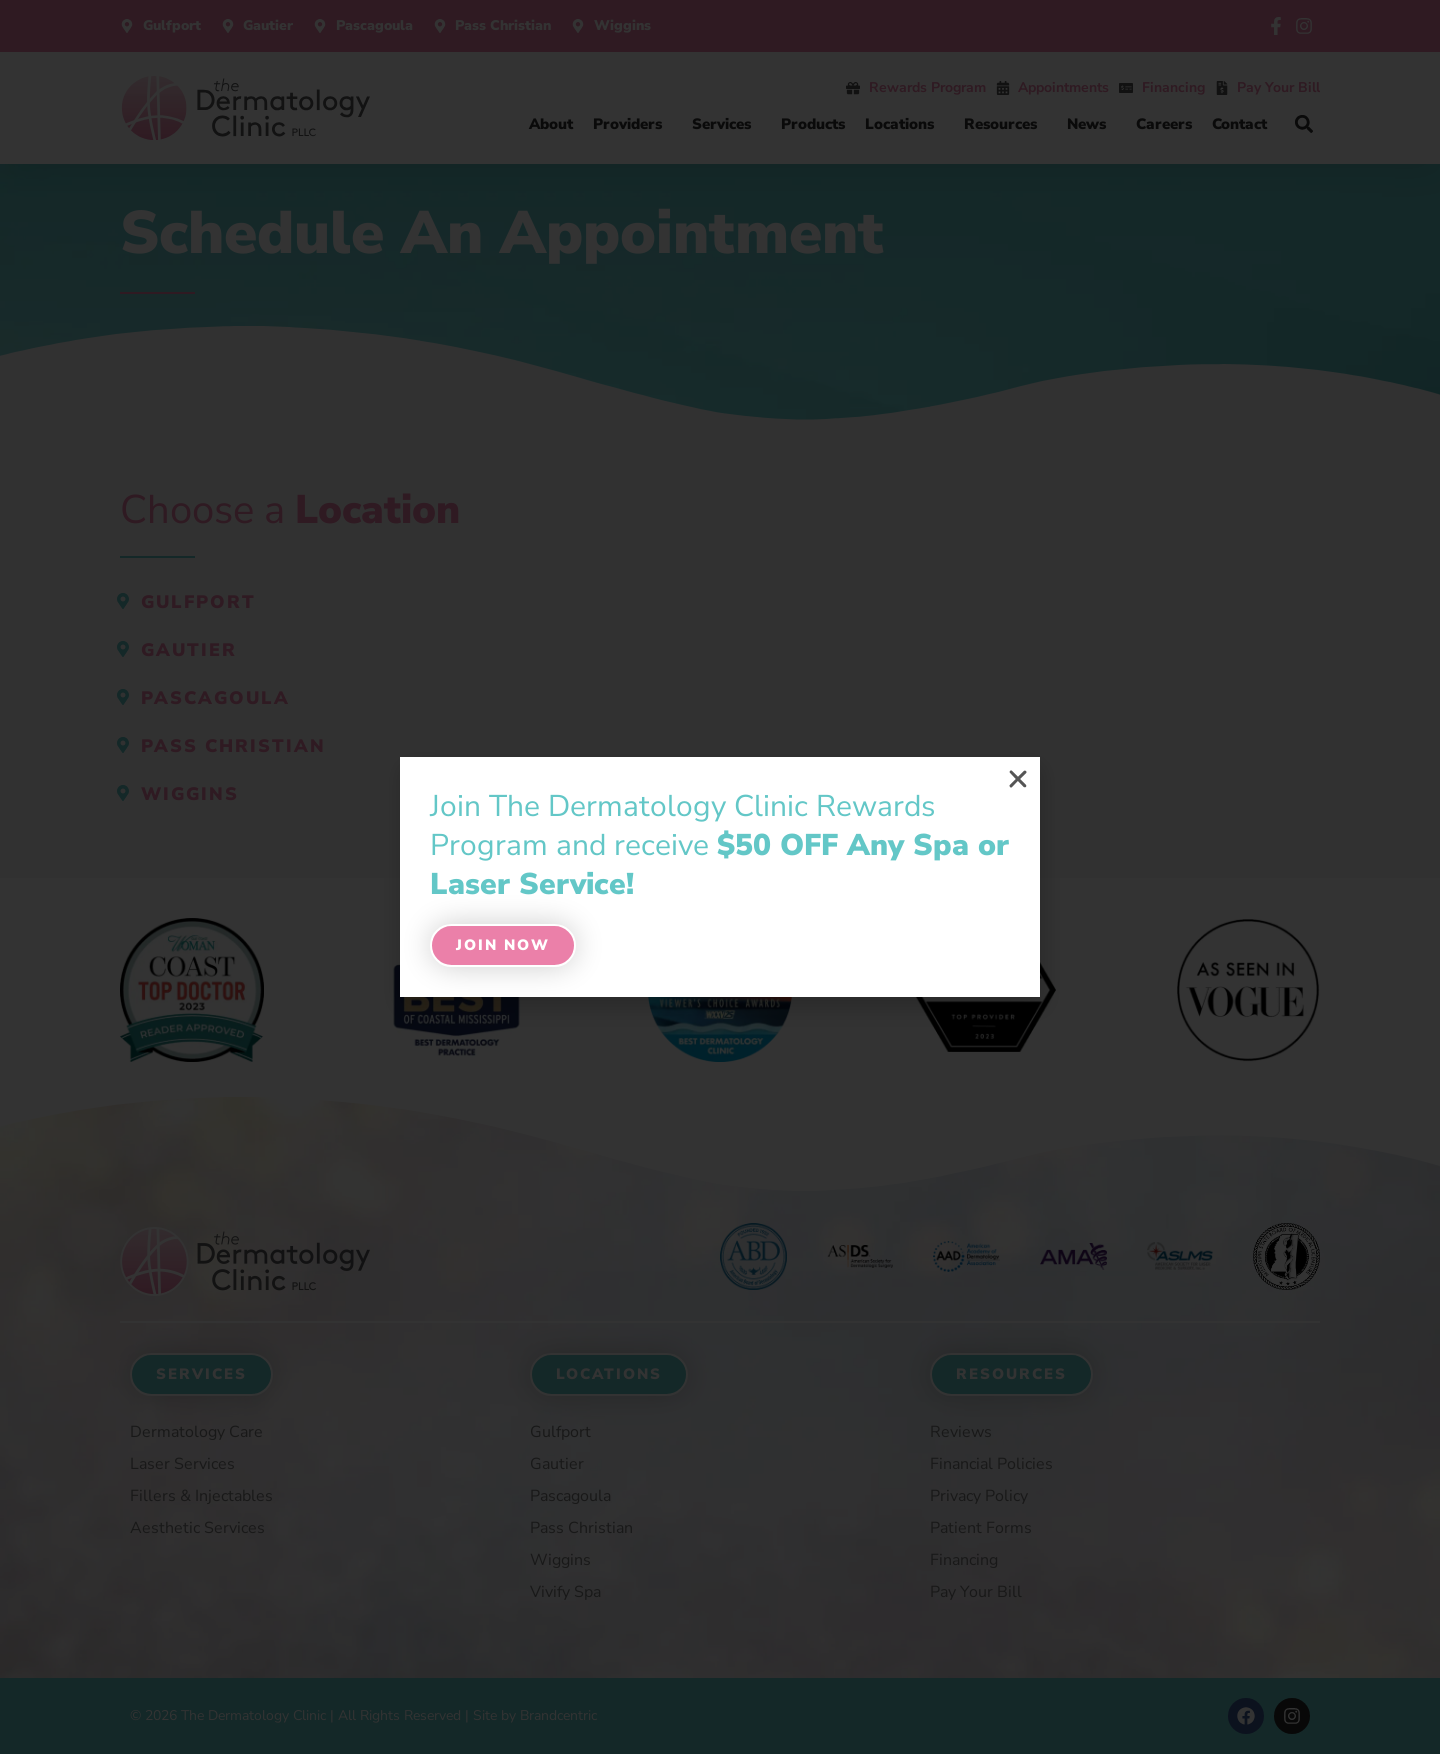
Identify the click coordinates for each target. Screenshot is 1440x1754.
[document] (720, 877)
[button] (1018, 779)
